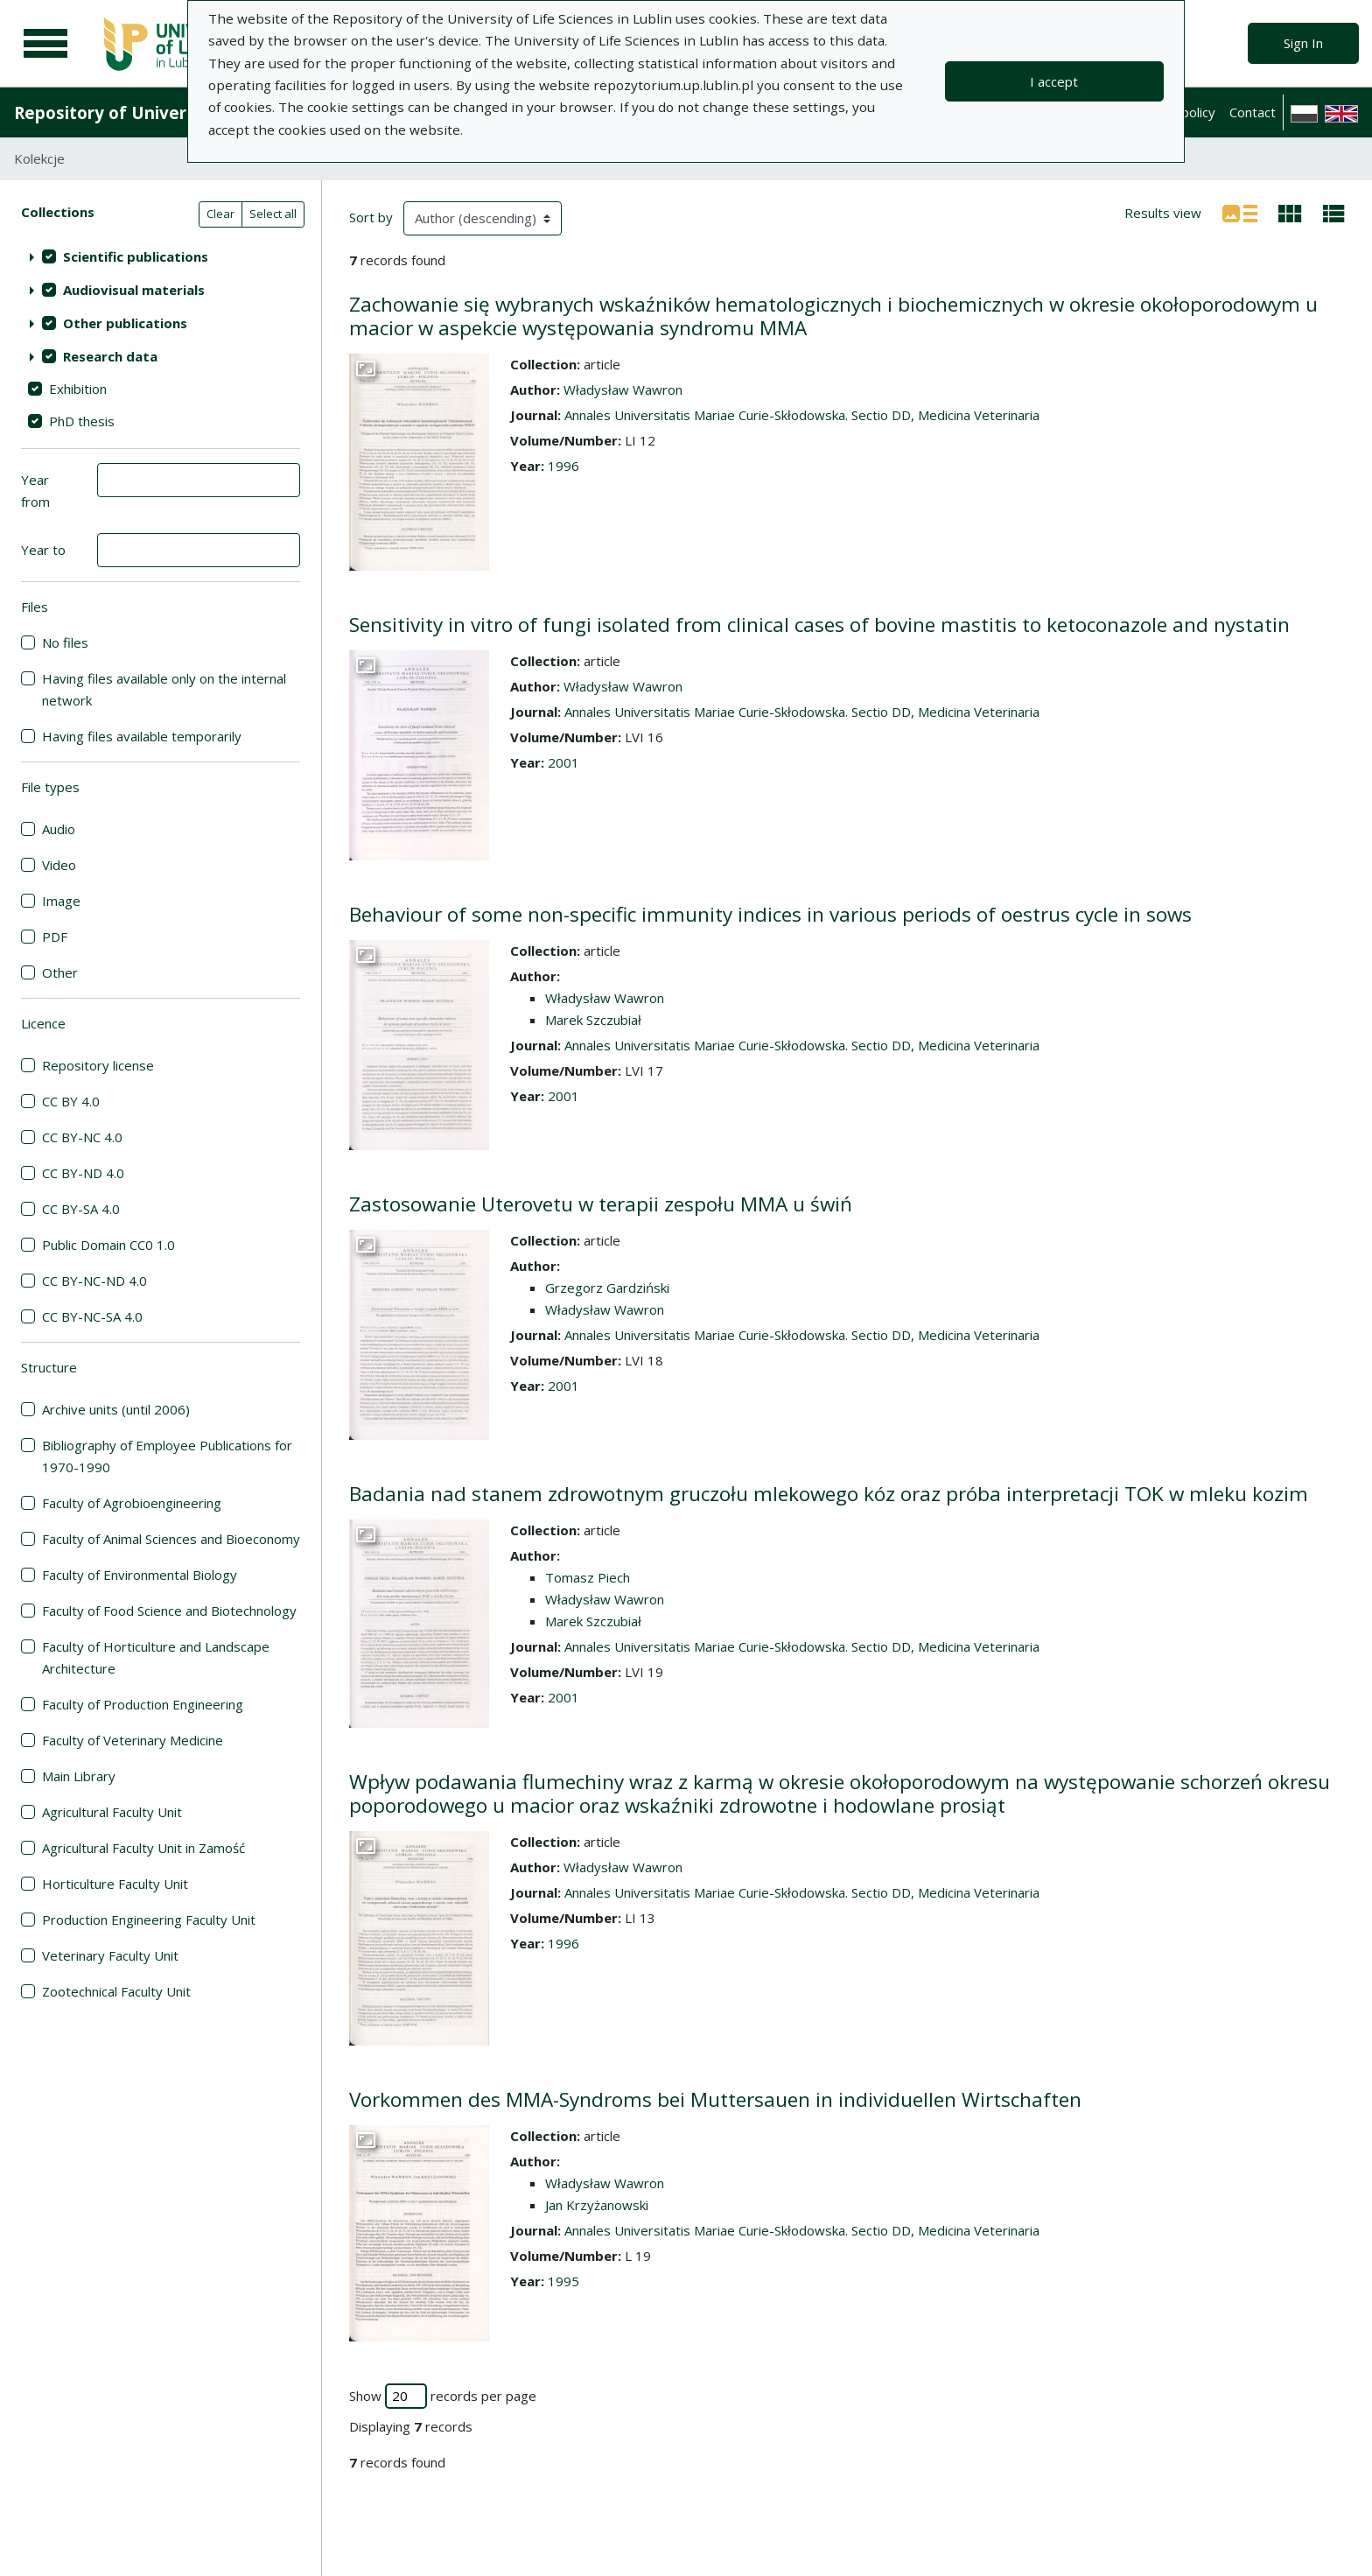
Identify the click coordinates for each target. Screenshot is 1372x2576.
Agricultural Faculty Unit (112, 1812)
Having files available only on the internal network (164, 689)
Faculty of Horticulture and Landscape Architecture (156, 1657)
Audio (58, 829)
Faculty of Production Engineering (142, 1704)
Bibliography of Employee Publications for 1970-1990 (167, 1456)
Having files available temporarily (142, 736)
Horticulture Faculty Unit (115, 1883)
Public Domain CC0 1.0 (108, 1244)
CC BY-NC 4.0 (82, 1137)
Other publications (125, 323)
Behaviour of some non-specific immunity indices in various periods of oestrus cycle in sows (770, 914)
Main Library (79, 1776)
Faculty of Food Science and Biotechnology (169, 1610)
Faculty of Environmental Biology (139, 1574)
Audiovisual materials (134, 289)
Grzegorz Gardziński (607, 1287)
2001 (563, 762)
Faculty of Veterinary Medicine (132, 1740)
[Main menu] (45, 44)
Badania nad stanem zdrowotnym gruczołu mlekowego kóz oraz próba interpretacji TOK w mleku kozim (828, 1493)
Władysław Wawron (623, 389)
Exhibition (78, 388)
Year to (43, 549)
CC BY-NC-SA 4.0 (92, 1316)
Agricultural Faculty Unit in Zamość (143, 1848)
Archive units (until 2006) (116, 1409)
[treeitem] (160, 256)
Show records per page (442, 2396)
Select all (273, 213)
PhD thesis (82, 421)
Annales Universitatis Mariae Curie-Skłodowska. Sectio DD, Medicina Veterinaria (802, 415)
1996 (563, 465)
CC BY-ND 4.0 (83, 1173)
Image (61, 900)
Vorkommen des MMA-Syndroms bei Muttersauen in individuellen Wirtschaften (715, 2099)
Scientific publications (135, 256)
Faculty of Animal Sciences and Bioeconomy (171, 1539)
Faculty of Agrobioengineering (131, 1503)
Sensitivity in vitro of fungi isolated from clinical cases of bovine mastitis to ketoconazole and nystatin (819, 624)
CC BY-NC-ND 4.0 (94, 1280)
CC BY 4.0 (71, 1101)
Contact (1252, 112)
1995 (563, 2281)
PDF (54, 936)
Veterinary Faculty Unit (110, 1955)
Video (59, 865)
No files (65, 642)
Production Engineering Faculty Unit (149, 1919)
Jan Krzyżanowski (596, 2205)
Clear (220, 213)
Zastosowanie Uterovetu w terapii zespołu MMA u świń (600, 1204)
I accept (1054, 81)
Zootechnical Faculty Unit (116, 1991)
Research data (110, 356)
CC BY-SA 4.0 (81, 1209)
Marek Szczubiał (593, 1019)
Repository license (98, 1065)
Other (60, 972)
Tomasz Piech (587, 1577)
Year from (35, 490)
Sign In (1303, 43)
